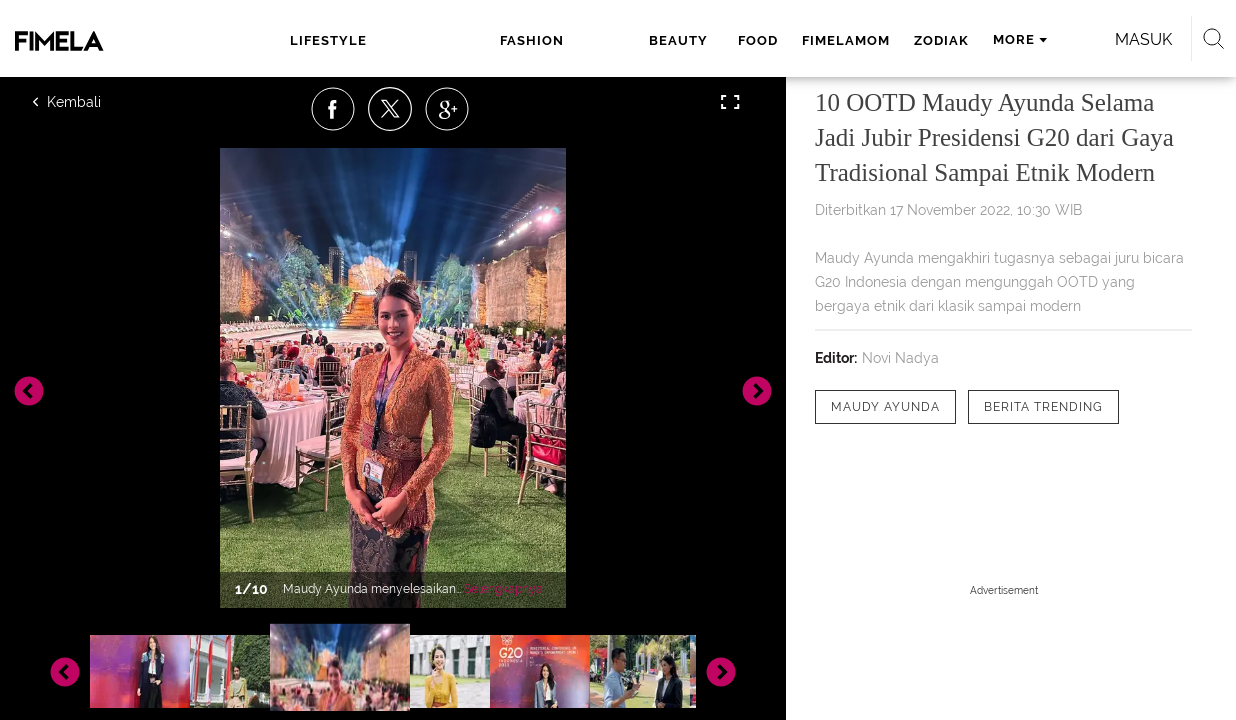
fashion (430, 40)
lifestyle (317, 40)
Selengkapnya (503, 589)
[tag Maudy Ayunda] (885, 407)
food (598, 40)
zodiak (781, 40)
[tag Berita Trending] (1043, 407)
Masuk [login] (1077, 39)
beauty (524, 40)
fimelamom (686, 40)
